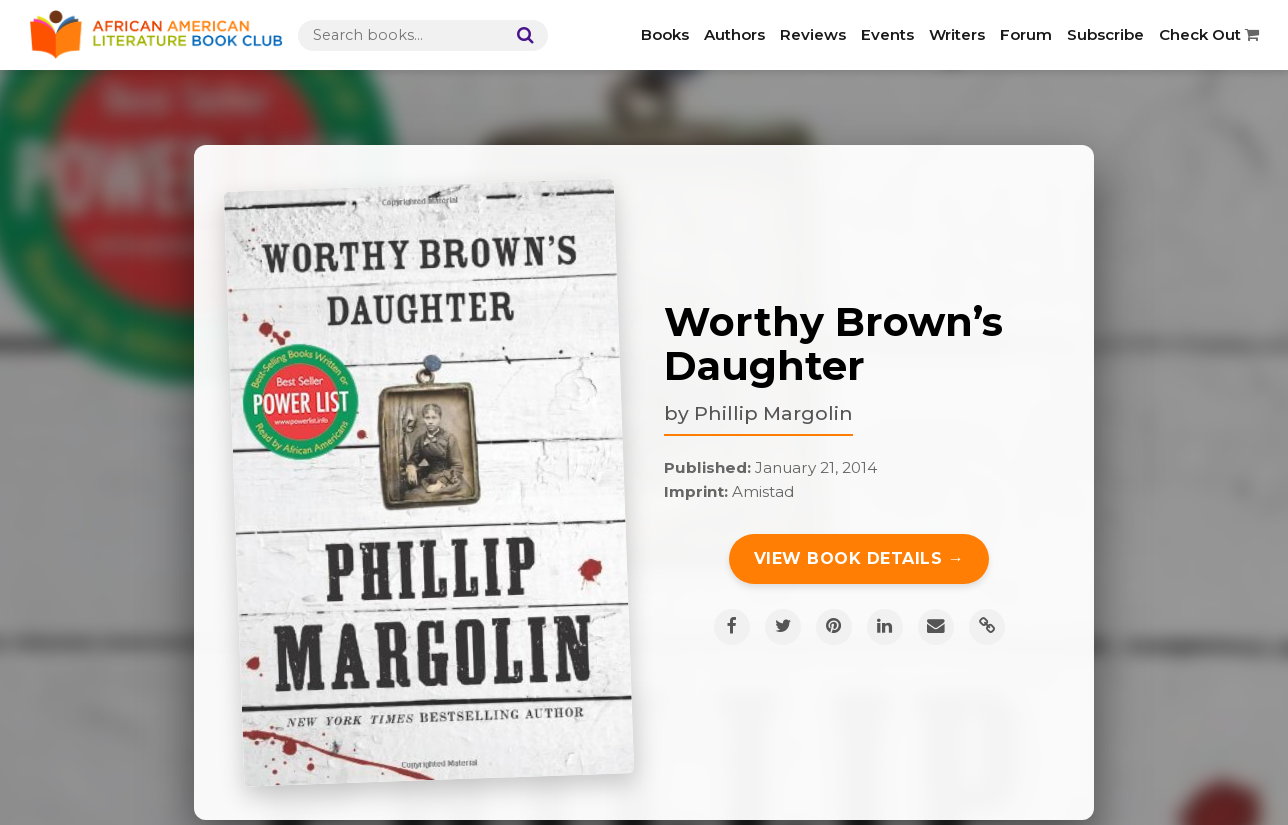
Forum (1026, 34)
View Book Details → (859, 558)
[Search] (521, 35)
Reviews (813, 34)
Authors (734, 34)
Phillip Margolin (773, 413)
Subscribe (1105, 34)
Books (665, 34)
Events (887, 34)
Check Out (1209, 34)
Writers (957, 34)
